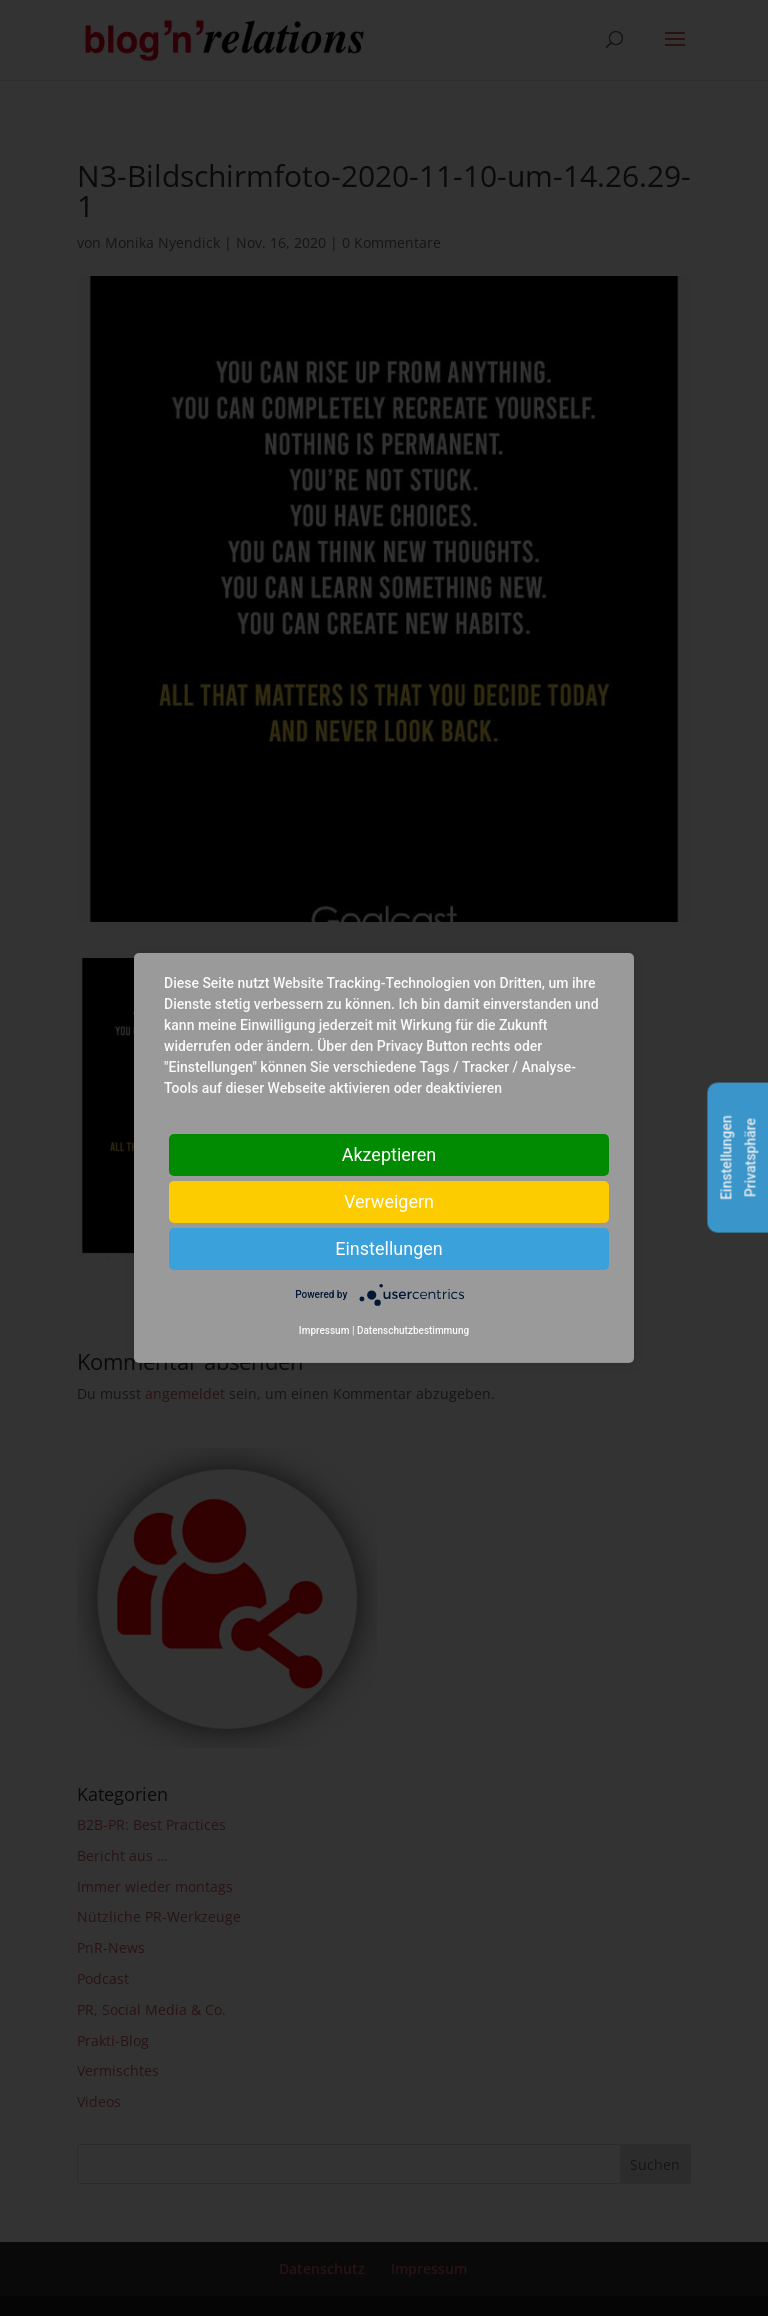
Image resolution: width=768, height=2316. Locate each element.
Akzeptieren (389, 1154)
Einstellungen (388, 1248)
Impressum (324, 1330)
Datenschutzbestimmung (413, 1330)
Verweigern (389, 1201)
